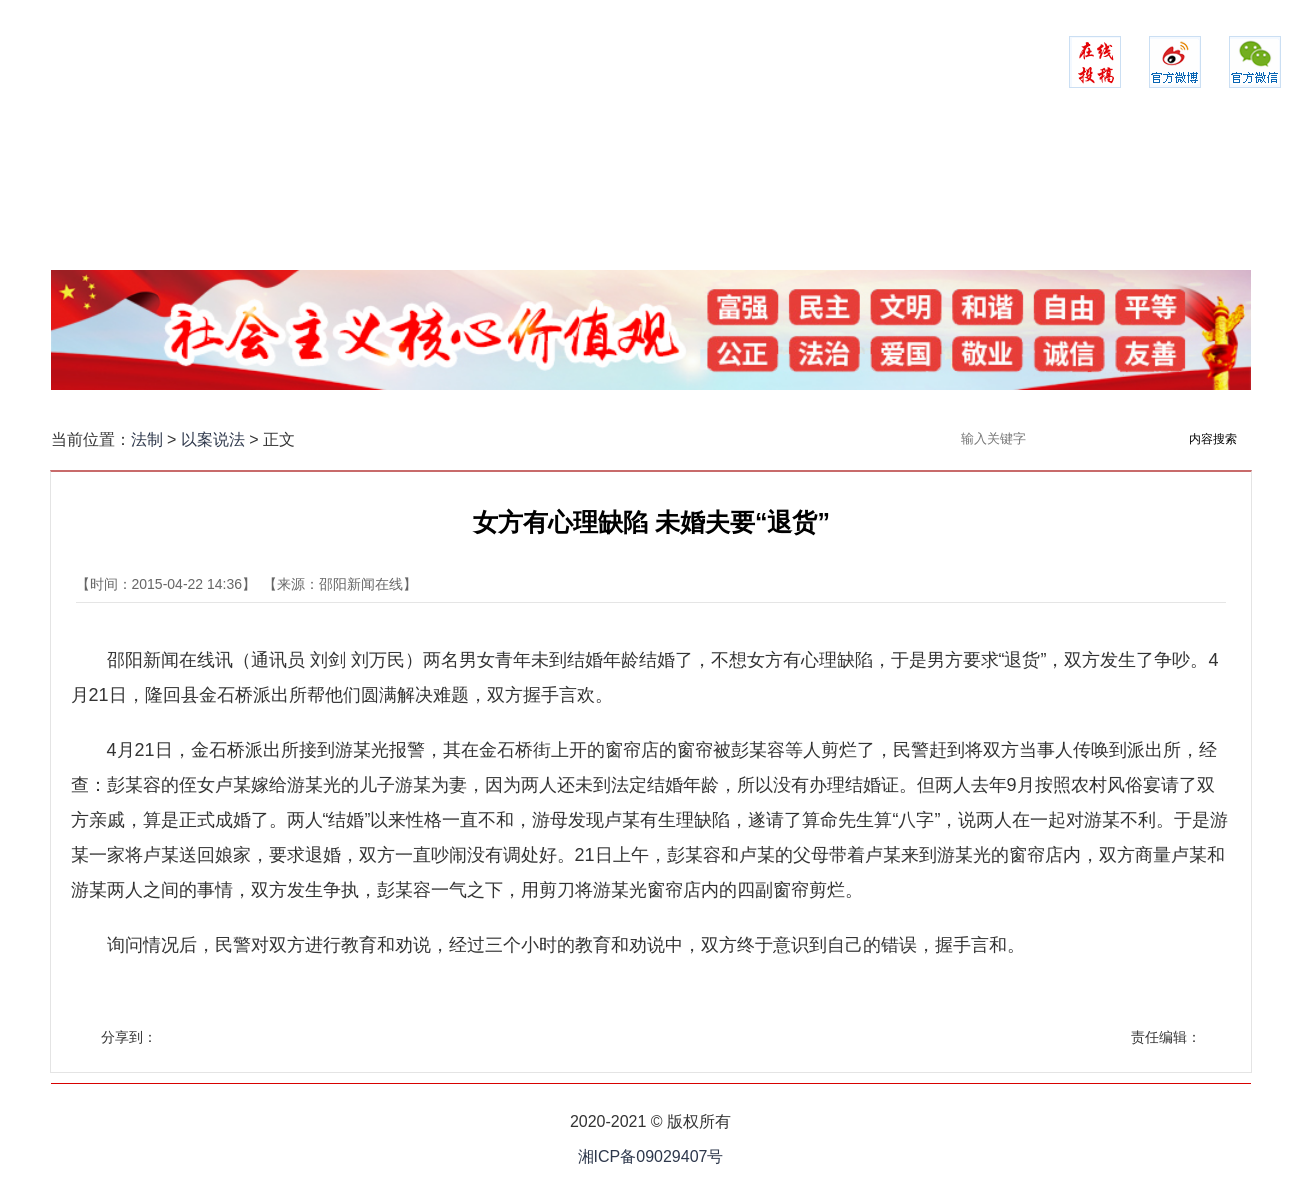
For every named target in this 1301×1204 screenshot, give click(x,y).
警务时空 (545, 195)
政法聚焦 (335, 195)
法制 (147, 439)
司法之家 (756, 195)
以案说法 (966, 195)
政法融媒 (1071, 195)
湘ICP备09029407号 (651, 1156)
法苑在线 (861, 195)
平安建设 (440, 195)
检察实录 (651, 195)
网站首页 (230, 195)
